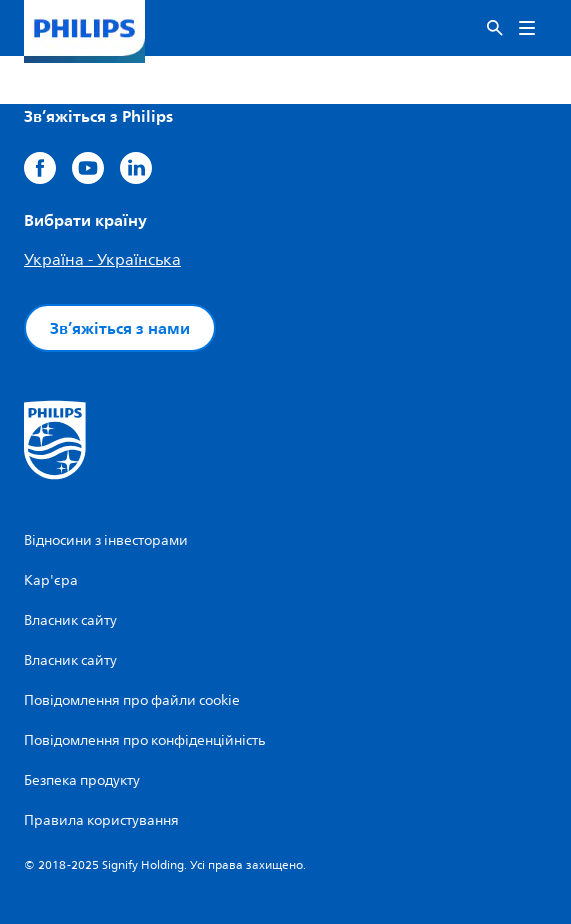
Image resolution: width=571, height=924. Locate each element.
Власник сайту (70, 620)
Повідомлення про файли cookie (132, 700)
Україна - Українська (102, 260)
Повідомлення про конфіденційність (144, 740)
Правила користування (101, 820)
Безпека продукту (82, 780)
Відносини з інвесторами (106, 540)
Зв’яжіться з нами (120, 328)
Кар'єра (51, 580)
